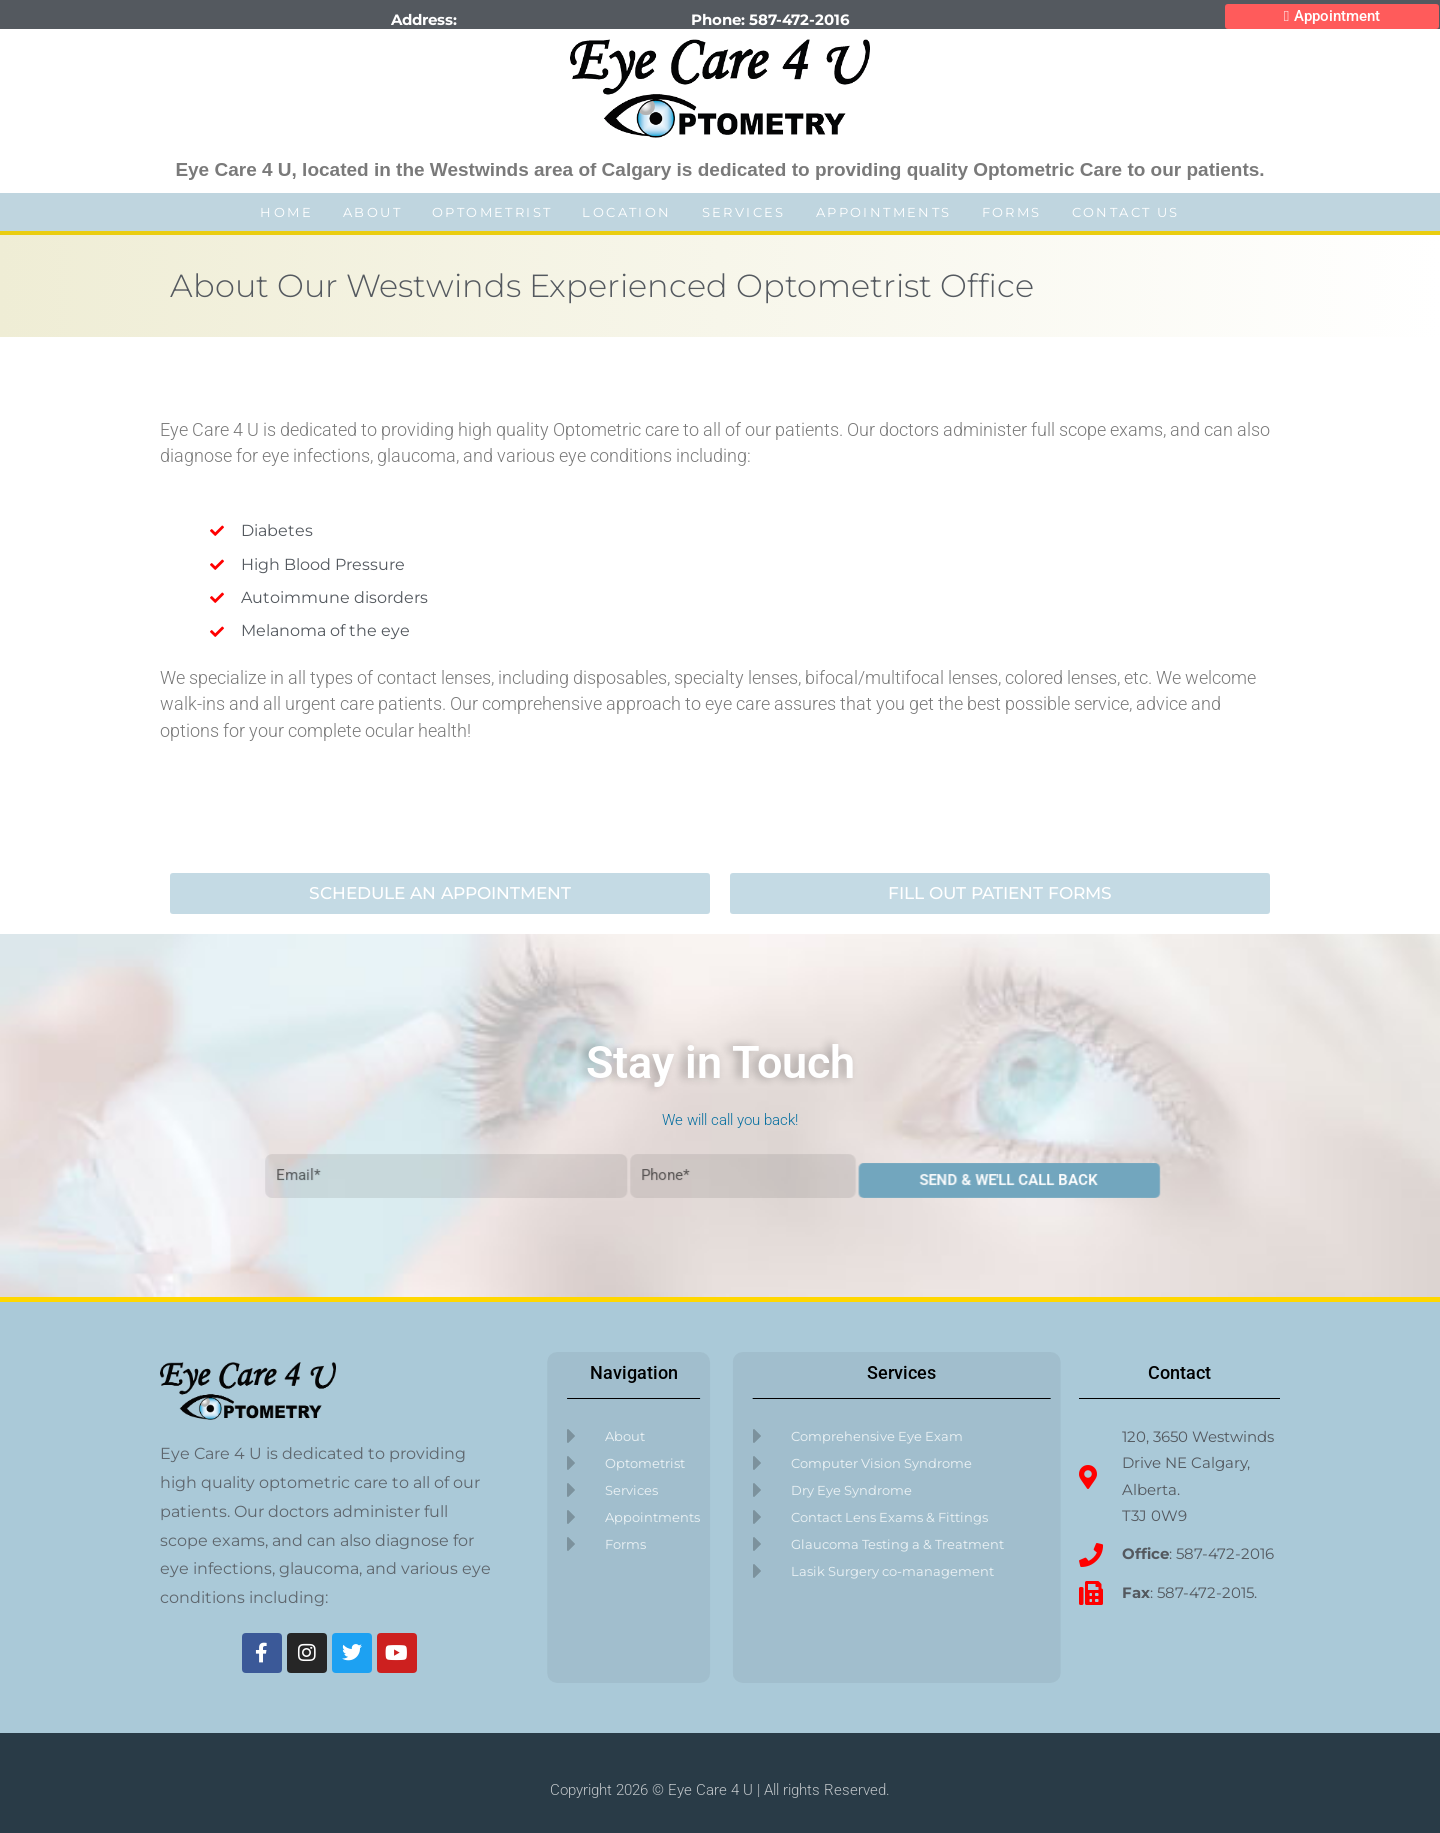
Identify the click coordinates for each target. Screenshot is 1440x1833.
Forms (1012, 212)
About (372, 212)
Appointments (884, 212)
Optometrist (492, 212)
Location (626, 212)
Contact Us (1126, 212)
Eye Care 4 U (710, 1793)
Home (286, 212)
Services (744, 212)
